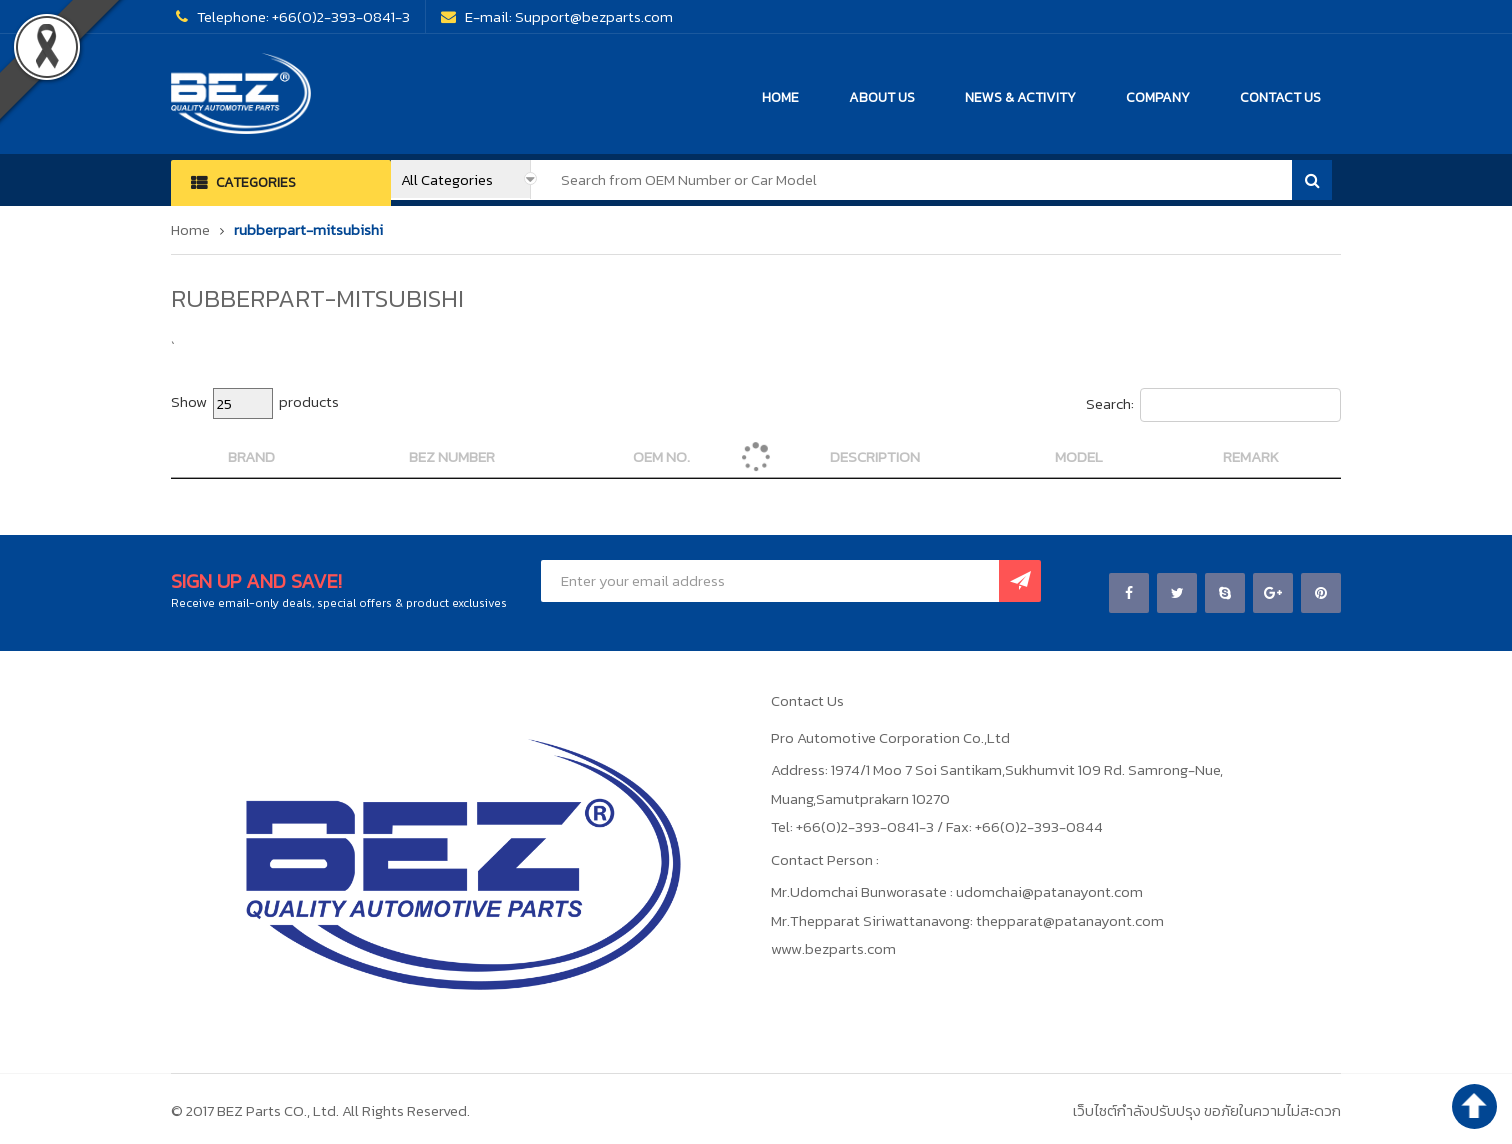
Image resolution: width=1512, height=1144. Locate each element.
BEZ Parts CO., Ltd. (278, 1110)
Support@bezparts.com (594, 16)
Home (190, 229)
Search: (1213, 405)
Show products (255, 403)
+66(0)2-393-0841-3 (341, 16)
